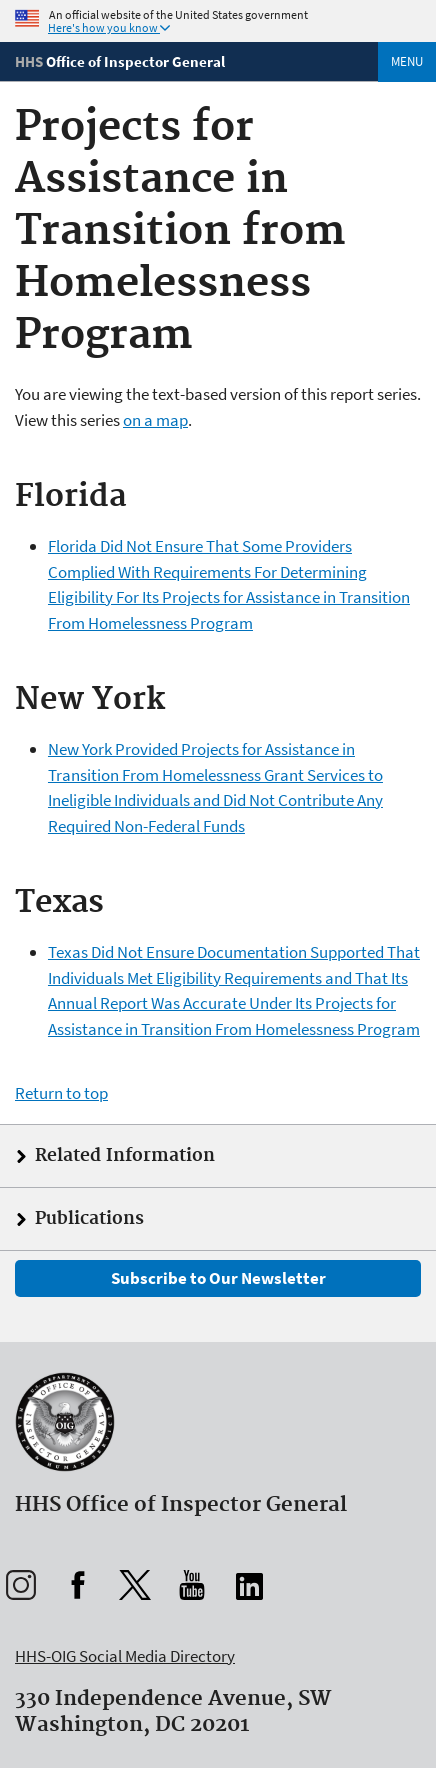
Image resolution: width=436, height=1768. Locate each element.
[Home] (120, 61)
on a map (155, 420)
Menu (407, 61)
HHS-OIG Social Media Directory (125, 1656)
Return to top (61, 1093)
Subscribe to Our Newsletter (218, 1278)
